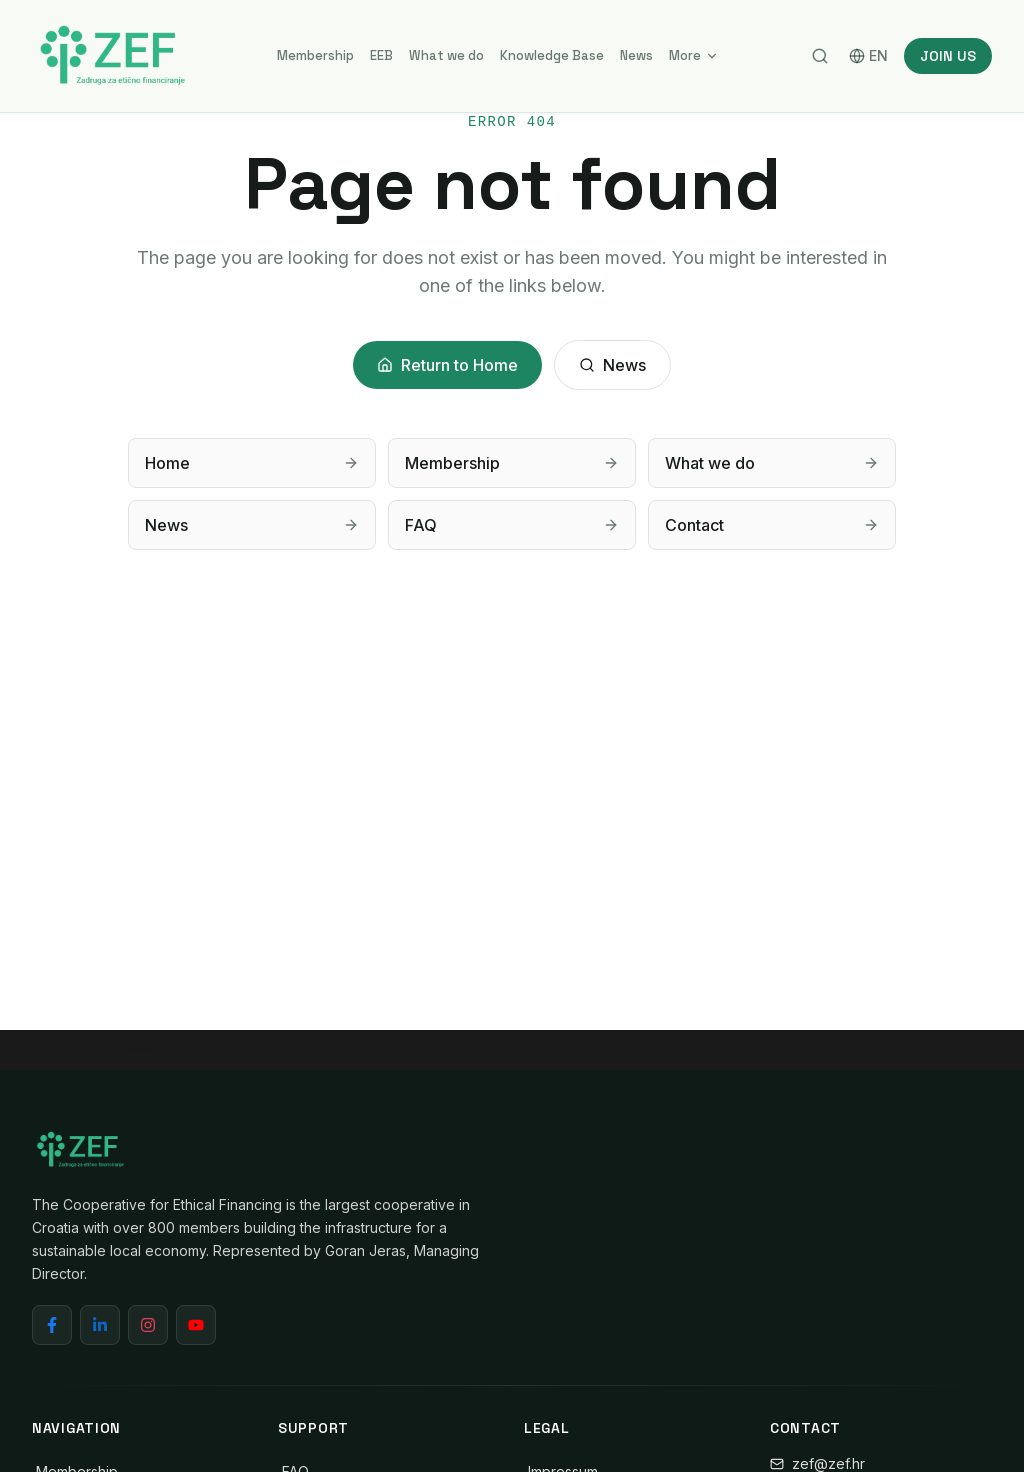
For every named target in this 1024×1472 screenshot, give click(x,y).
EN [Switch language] (868, 55)
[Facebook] (52, 1325)
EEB (381, 55)
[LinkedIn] (100, 1325)
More (694, 55)
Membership (315, 55)
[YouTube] (196, 1325)
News (636, 55)
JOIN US (948, 56)
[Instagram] (148, 1325)
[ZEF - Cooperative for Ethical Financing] (112, 56)
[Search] (820, 56)
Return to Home (447, 365)
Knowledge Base (552, 55)
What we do (446, 55)
